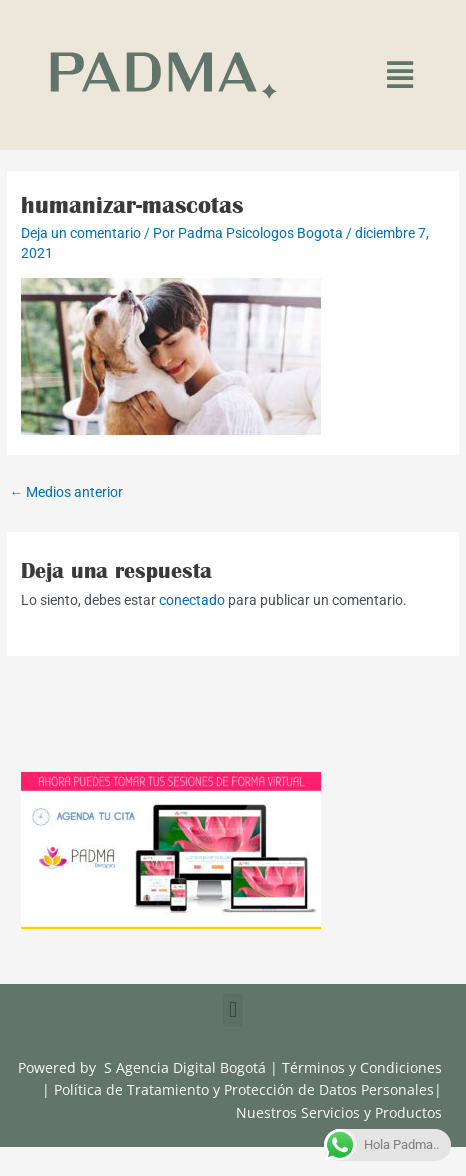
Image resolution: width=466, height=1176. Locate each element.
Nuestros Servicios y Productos (339, 1112)
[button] (399, 75)
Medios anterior (66, 492)
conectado (192, 600)
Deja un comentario (81, 233)
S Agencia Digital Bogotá (185, 1067)
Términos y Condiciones (362, 1067)
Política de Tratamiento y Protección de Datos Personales (244, 1089)
